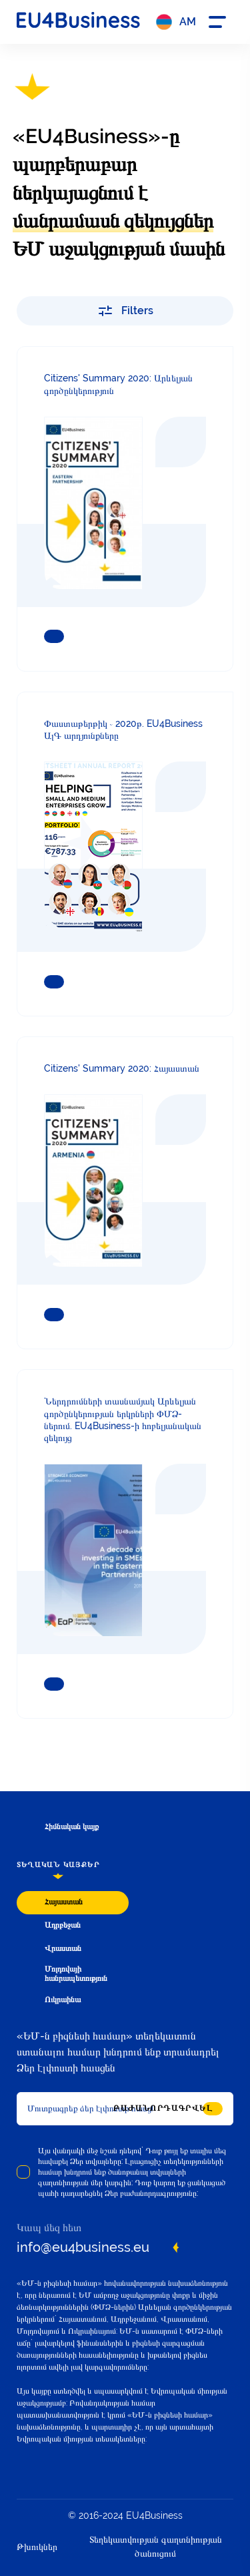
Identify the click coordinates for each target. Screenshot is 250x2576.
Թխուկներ (37, 2546)
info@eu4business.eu (83, 2247)
